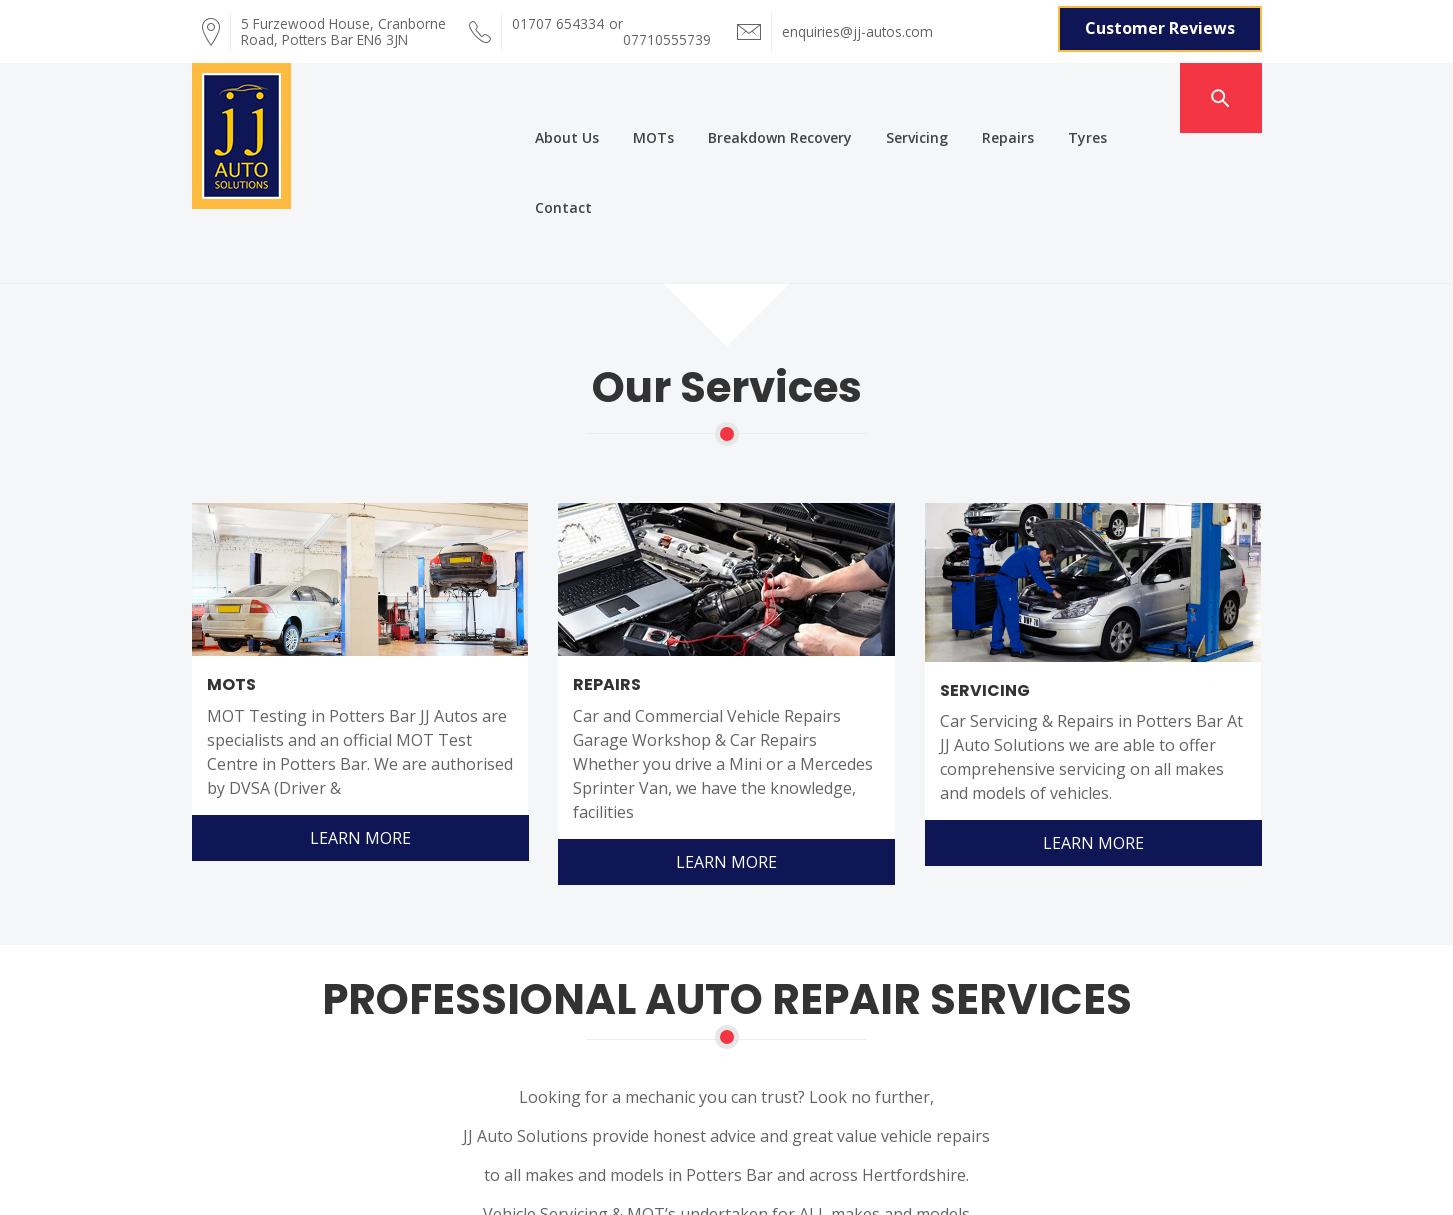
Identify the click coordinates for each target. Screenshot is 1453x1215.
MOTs (620, 88)
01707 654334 (558, 27)
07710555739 (667, 27)
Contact (1136, 88)
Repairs (975, 88)
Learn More (359, 679)
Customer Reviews (1160, 27)
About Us (534, 88)
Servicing (884, 88)
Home (137, 1127)
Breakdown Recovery (747, 88)
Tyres (1054, 88)
